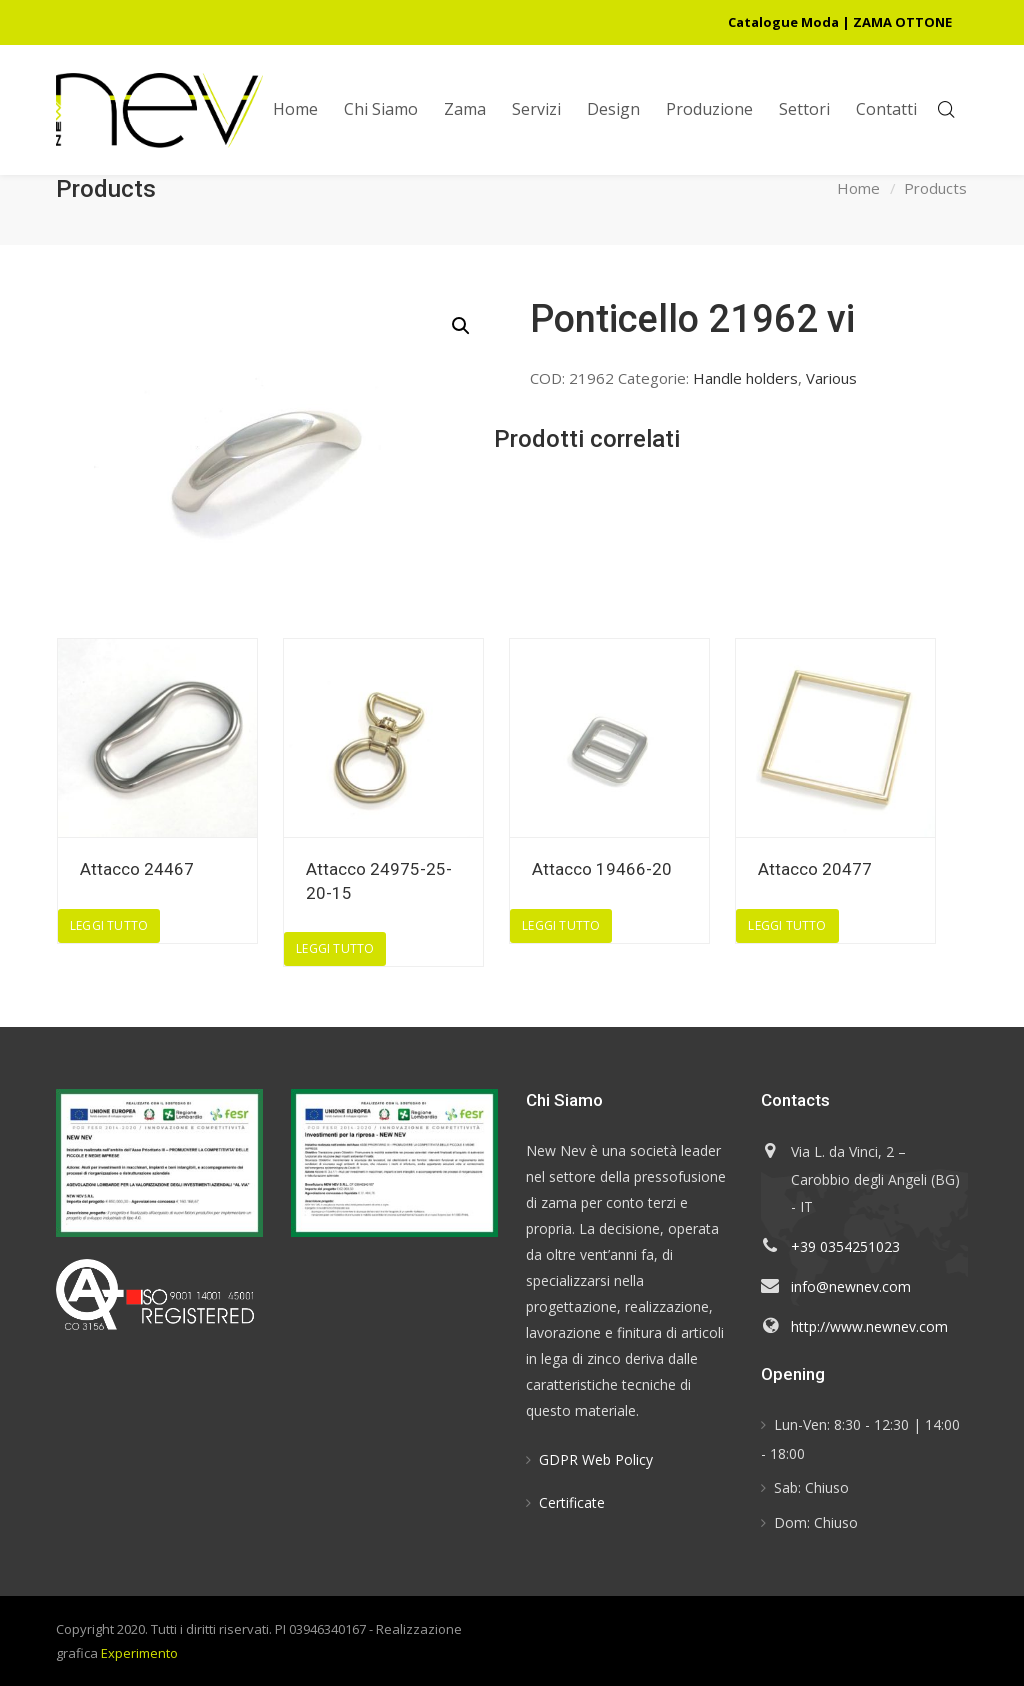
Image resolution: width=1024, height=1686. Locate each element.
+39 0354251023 (845, 1246)
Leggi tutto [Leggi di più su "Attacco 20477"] (787, 925)
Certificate (572, 1502)
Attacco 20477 (815, 869)
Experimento (139, 1653)
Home (858, 189)
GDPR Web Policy (596, 1459)
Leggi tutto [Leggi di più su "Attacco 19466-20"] (561, 925)
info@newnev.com (851, 1286)
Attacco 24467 (137, 869)
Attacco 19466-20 (602, 869)
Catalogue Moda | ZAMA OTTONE (840, 22)
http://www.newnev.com (869, 1326)
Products (935, 189)
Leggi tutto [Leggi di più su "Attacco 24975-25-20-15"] (335, 948)
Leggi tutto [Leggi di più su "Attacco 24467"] (109, 925)
